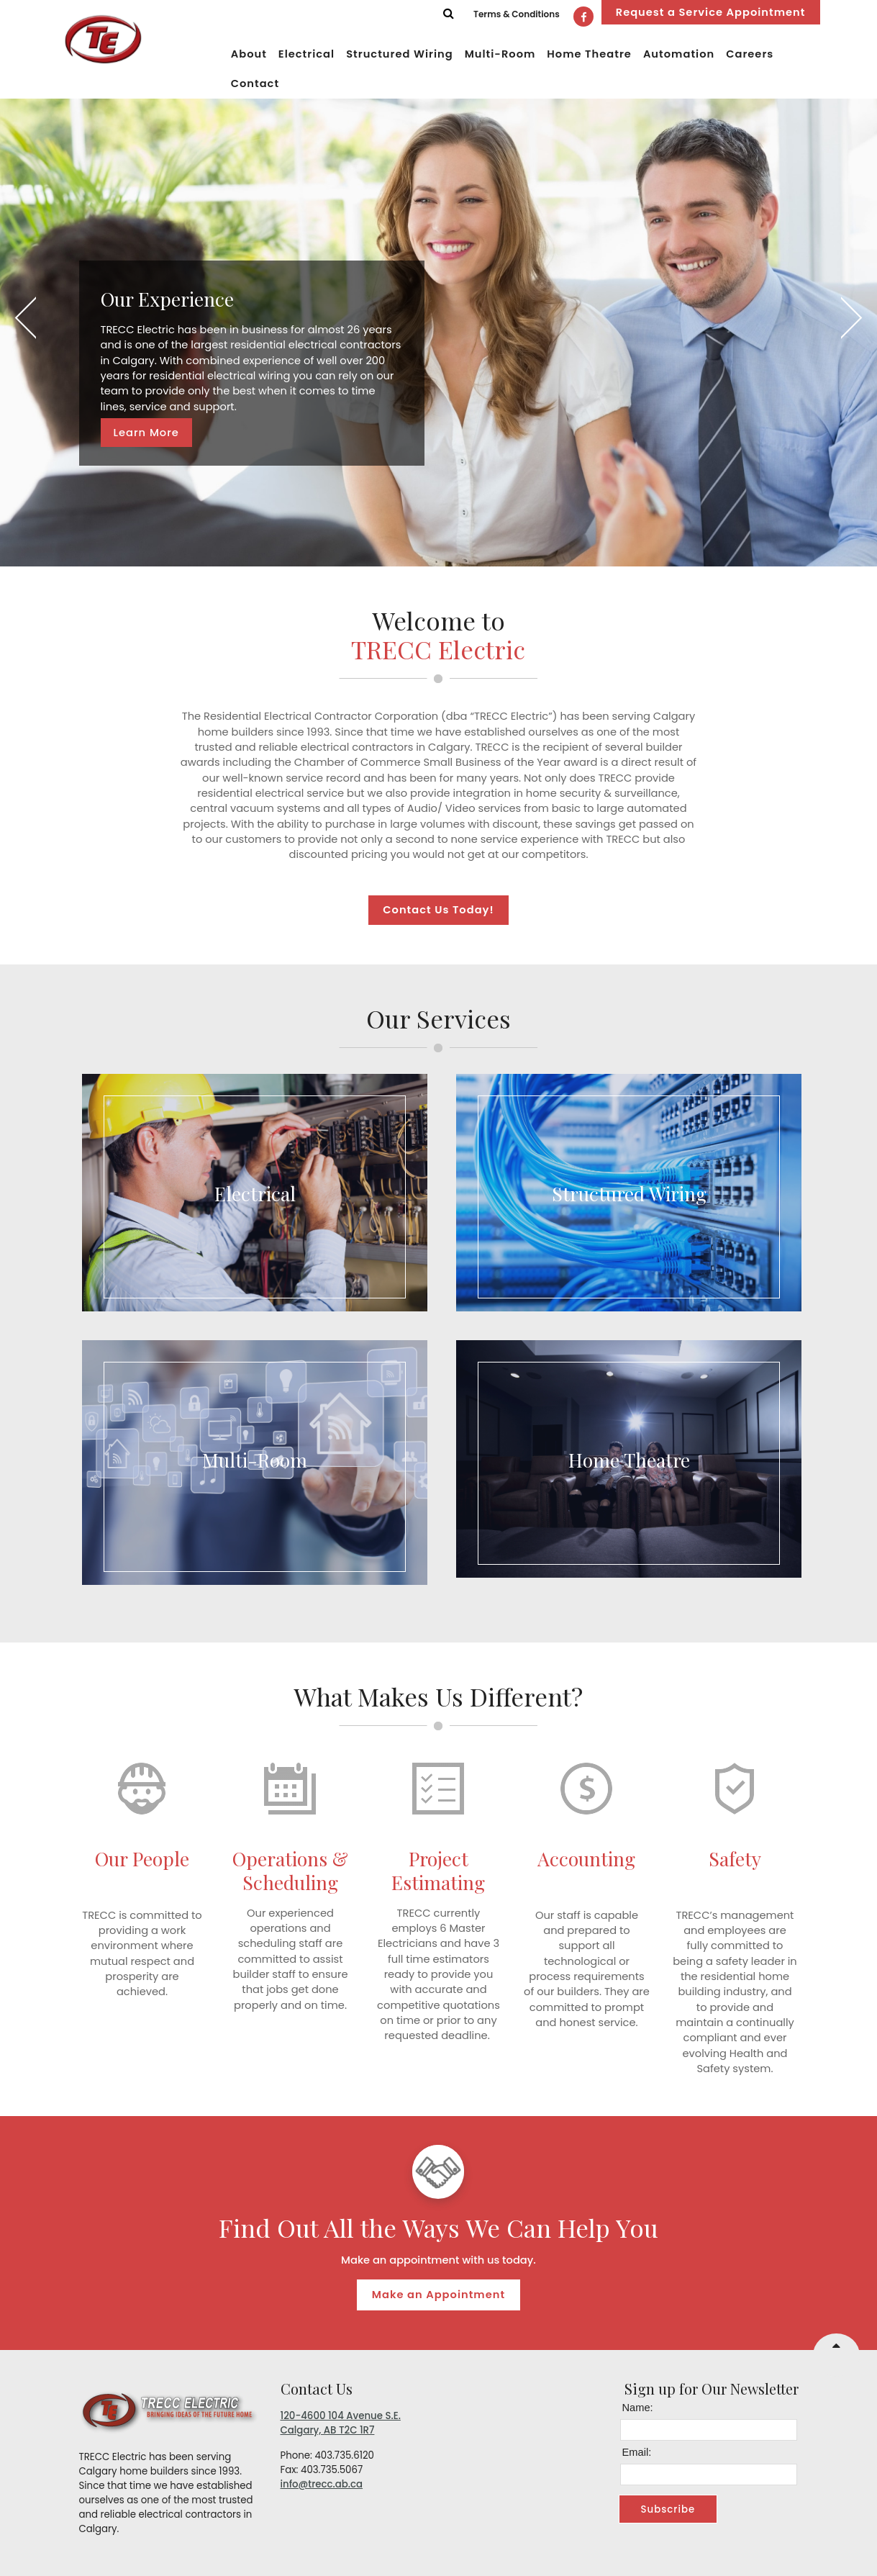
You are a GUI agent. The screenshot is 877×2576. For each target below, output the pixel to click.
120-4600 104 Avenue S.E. (341, 2416)
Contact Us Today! (438, 910)
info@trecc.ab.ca (322, 2484)
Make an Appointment (438, 2294)
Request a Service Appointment (711, 12)
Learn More (146, 432)
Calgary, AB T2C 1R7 (328, 2430)
